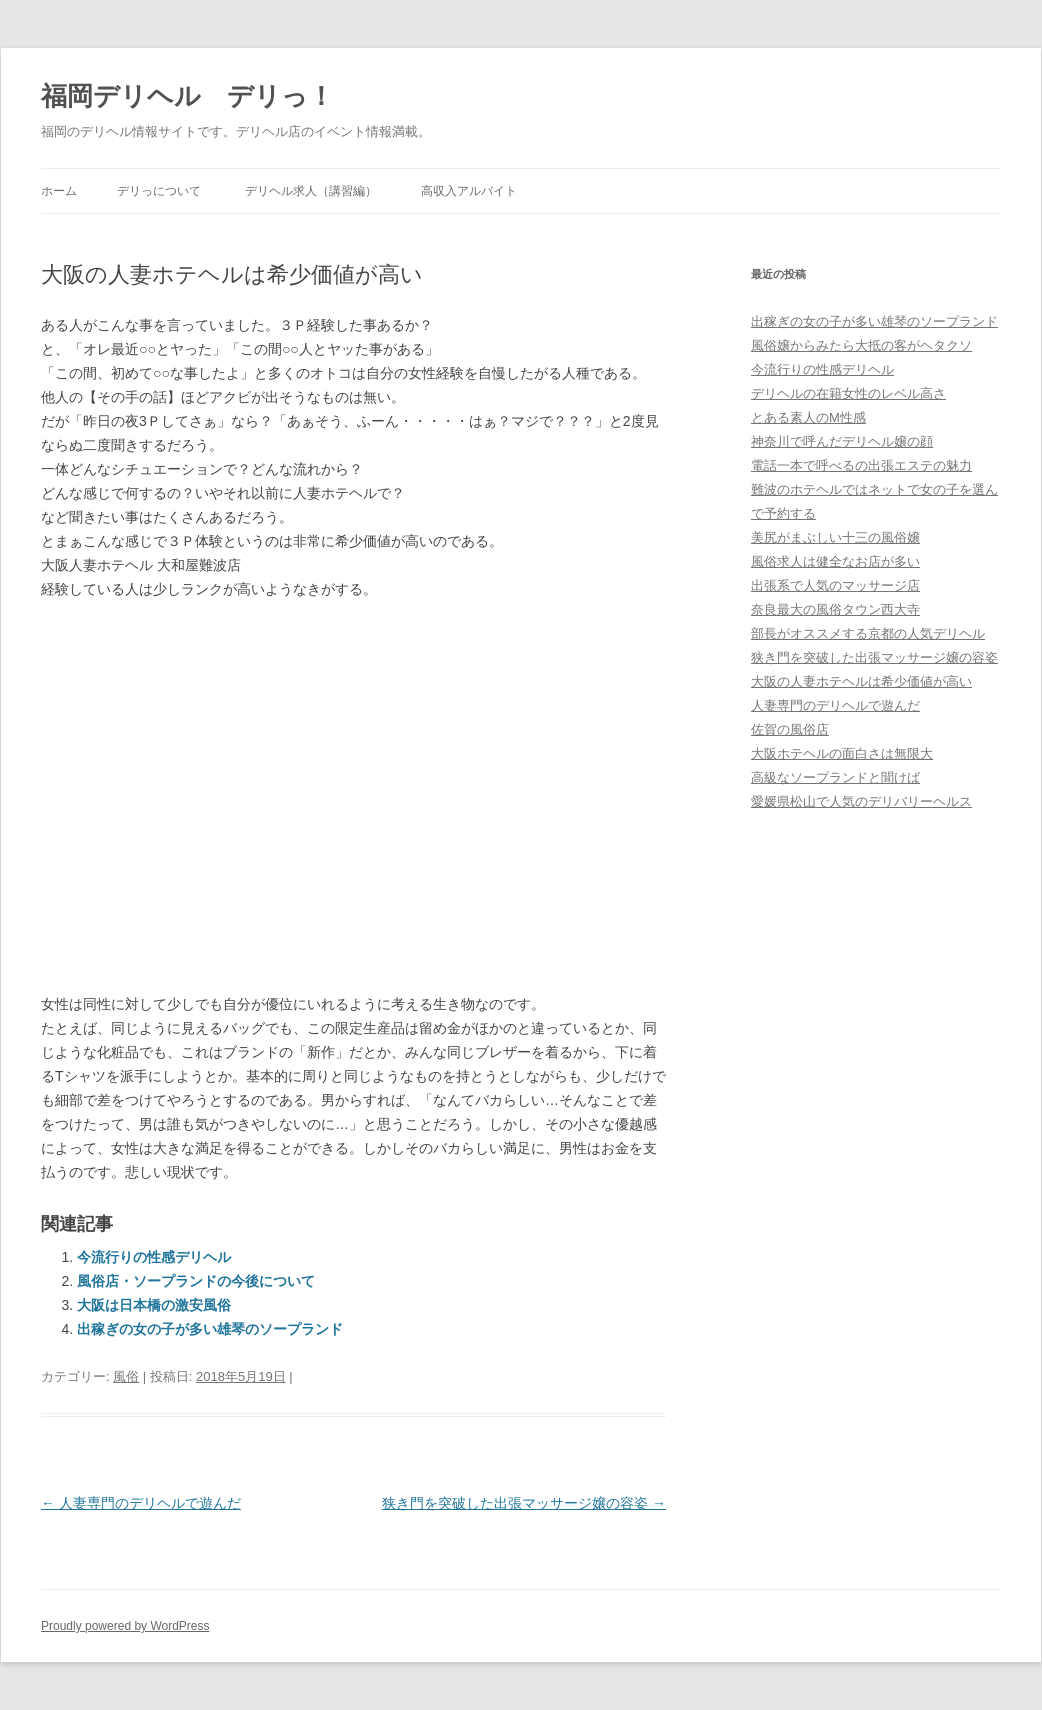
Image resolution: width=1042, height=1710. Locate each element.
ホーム (59, 191)
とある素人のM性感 (808, 417)
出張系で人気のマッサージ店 (835, 585)
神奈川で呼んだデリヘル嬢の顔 (842, 441)
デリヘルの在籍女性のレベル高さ (848, 393)
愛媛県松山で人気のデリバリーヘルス (861, 801)
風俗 (126, 1376)
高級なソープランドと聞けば (835, 777)
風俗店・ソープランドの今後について (196, 1281)
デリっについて (159, 191)
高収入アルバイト (469, 191)
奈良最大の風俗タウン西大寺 (835, 609)
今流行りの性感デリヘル (154, 1257)
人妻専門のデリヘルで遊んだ (141, 1503)
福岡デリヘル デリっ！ (187, 96)
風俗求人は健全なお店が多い (835, 561)
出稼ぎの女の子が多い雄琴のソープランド (210, 1329)
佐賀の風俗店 (790, 729)
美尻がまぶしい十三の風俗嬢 (835, 537)
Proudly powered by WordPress (125, 1626)
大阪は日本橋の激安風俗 (154, 1305)
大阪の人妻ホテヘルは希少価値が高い (861, 681)
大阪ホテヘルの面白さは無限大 (842, 753)
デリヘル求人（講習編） (311, 191)
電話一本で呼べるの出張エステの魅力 (861, 465)
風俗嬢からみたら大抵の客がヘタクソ (861, 345)
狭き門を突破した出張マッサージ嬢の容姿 (524, 1503)
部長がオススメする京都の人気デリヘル (868, 633)
